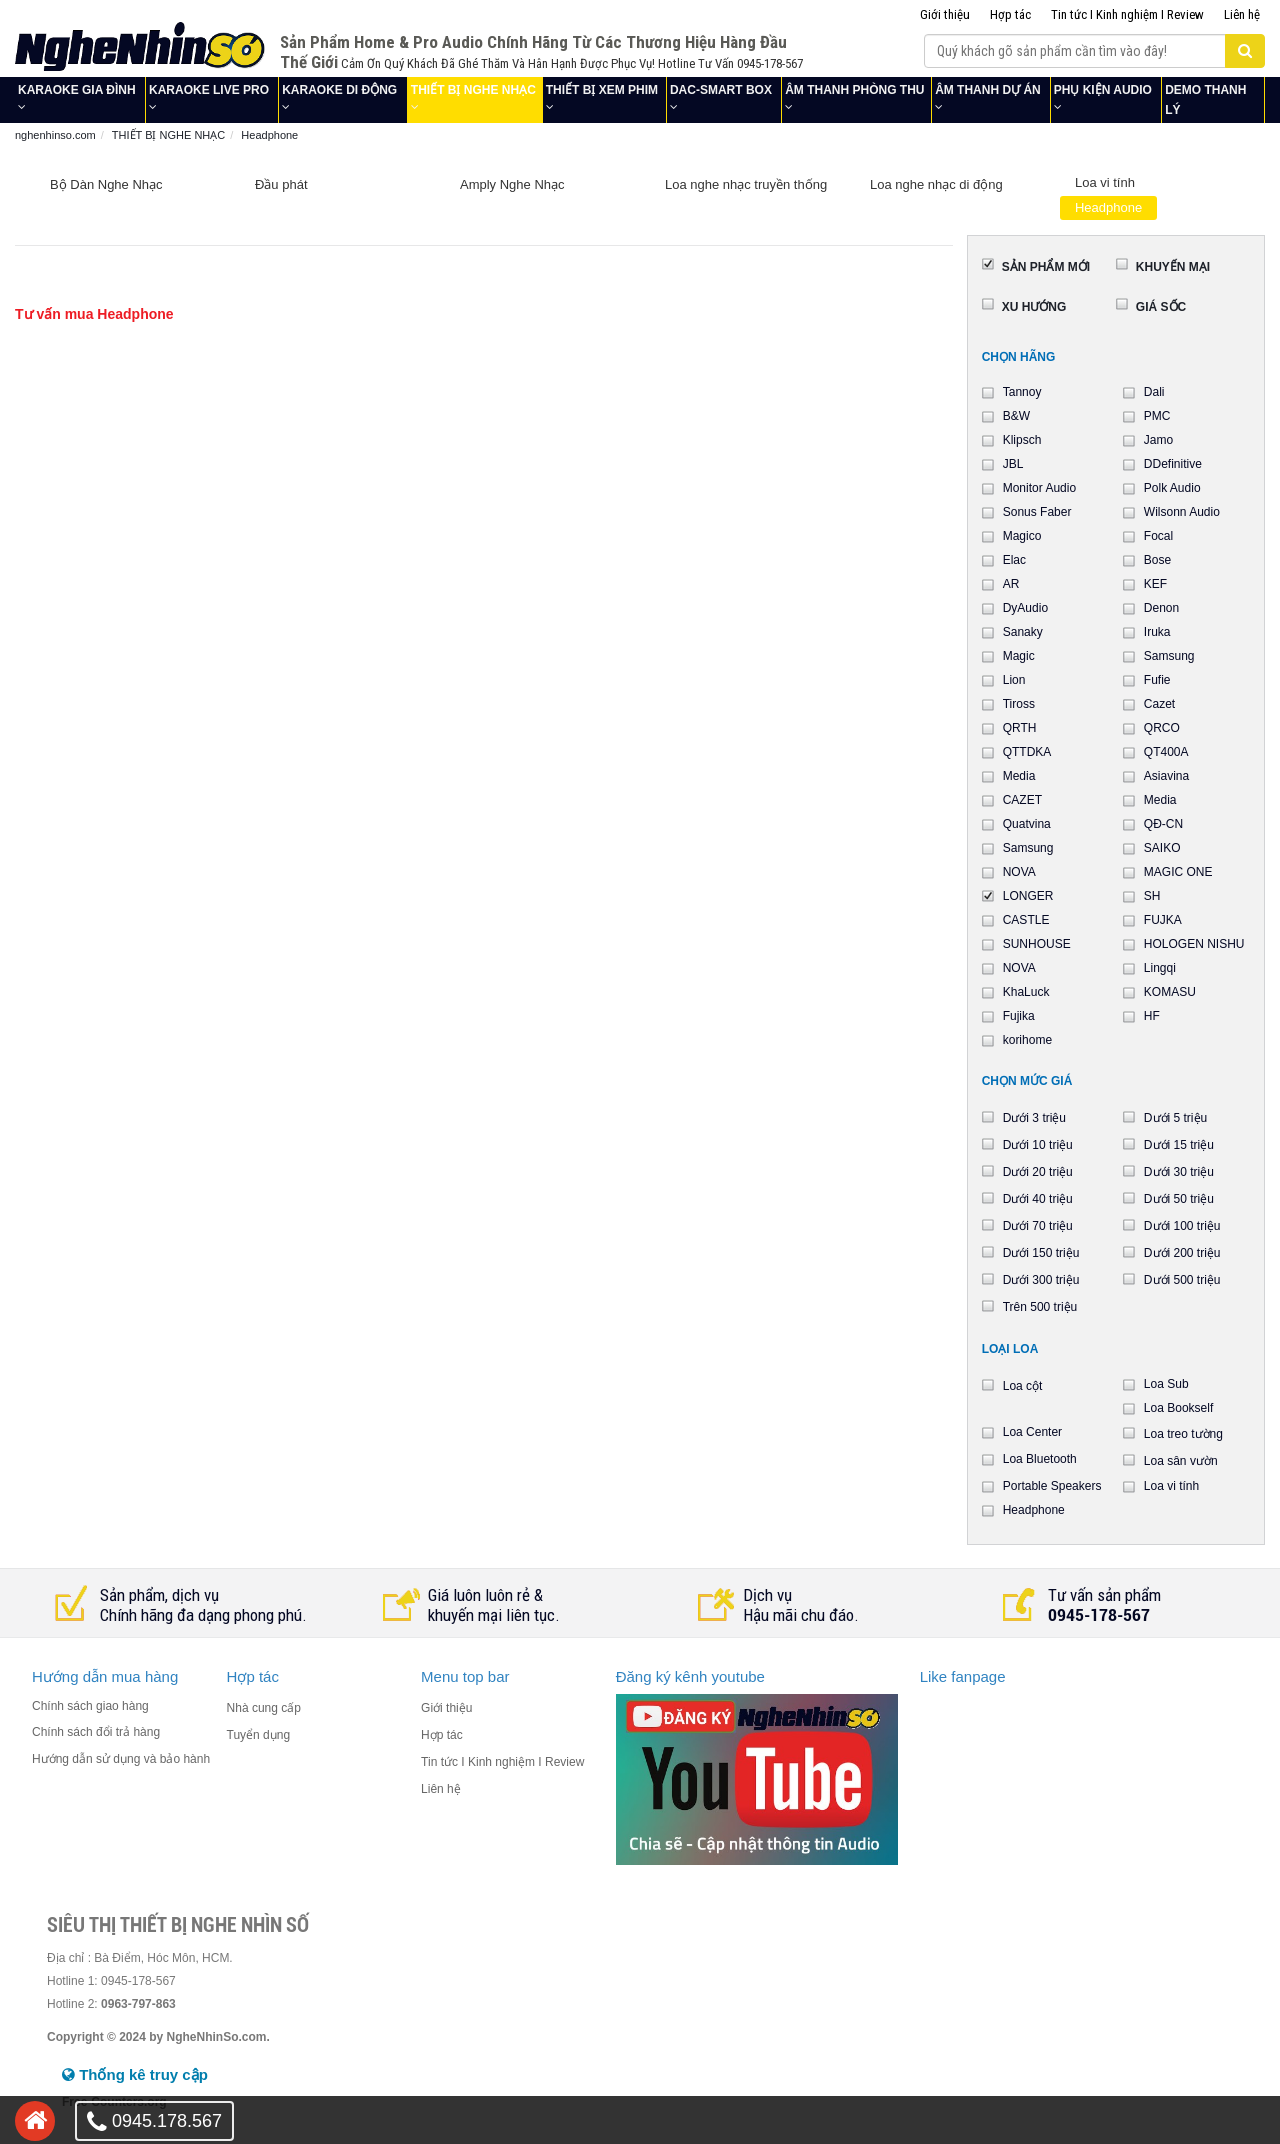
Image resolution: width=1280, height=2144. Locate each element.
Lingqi (1160, 968)
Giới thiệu (945, 14)
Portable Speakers (1052, 1486)
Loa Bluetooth (1040, 1459)
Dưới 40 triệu (1038, 1199)
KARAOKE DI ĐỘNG (339, 90)
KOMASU (1170, 992)
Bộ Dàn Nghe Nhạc (106, 184)
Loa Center (1032, 1432)
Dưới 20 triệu (1038, 1172)
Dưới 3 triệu (1034, 1118)
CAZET (1022, 800)
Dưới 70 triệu (1038, 1226)
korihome (1027, 1040)
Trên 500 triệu (1040, 1307)
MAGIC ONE (1178, 872)
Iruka (1157, 632)
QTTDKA (1027, 752)
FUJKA (1163, 920)
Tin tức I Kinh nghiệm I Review (1127, 14)
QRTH (1020, 728)
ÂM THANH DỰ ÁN (988, 90)
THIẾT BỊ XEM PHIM (602, 90)
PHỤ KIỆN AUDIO (1103, 90)
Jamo (1158, 440)
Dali (1154, 392)
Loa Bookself (1178, 1408)
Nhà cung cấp (264, 1708)
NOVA (1019, 872)
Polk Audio (1172, 488)
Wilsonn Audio (1182, 512)
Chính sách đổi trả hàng (96, 1732)
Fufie (1157, 680)
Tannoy (1022, 392)
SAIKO (1162, 848)
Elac (1014, 560)
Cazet (1159, 704)
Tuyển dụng (259, 1735)
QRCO (1162, 728)
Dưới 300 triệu (1041, 1280)
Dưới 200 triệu (1182, 1253)
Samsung (1169, 656)
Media (1019, 776)
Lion (1014, 680)
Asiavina (1166, 776)
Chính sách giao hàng (90, 1706)
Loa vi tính (1105, 182)
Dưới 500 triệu (1182, 1280)
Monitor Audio (1039, 488)
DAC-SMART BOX (721, 90)
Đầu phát (281, 184)
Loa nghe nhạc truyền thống (746, 184)
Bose (1157, 560)
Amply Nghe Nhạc (512, 184)
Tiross (1019, 704)
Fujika (1019, 1016)
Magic (1019, 656)
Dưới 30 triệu (1179, 1172)
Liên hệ (1242, 14)
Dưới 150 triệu (1041, 1253)
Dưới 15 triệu (1179, 1145)
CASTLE (1026, 920)
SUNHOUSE (1037, 944)
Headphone (1108, 207)
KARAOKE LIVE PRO (209, 90)
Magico (1022, 536)
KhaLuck (1026, 992)
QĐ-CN (1163, 824)
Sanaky (1023, 632)
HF (1152, 1016)
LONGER (1028, 896)
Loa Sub (1166, 1384)
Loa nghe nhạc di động (936, 184)
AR (1011, 584)
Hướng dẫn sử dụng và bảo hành (121, 1759)
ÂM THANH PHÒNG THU (854, 90)
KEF (1155, 584)
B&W (1016, 416)
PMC (1157, 416)
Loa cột (1023, 1386)
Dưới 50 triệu (1179, 1199)
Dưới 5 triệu (1175, 1118)
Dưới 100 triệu (1182, 1226)
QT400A (1166, 752)
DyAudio (1025, 608)
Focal (1158, 536)
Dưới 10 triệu (1038, 1145)
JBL (1013, 464)
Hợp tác (1010, 14)
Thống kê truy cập (135, 2074)
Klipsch (1022, 440)
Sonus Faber (1037, 512)
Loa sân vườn (1181, 1461)
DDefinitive (1173, 464)
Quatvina (1027, 824)
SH (1152, 896)
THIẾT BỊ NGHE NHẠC (473, 90)
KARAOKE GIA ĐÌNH (77, 90)
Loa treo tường (1183, 1434)
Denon (1161, 608)
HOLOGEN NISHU (1194, 944)
